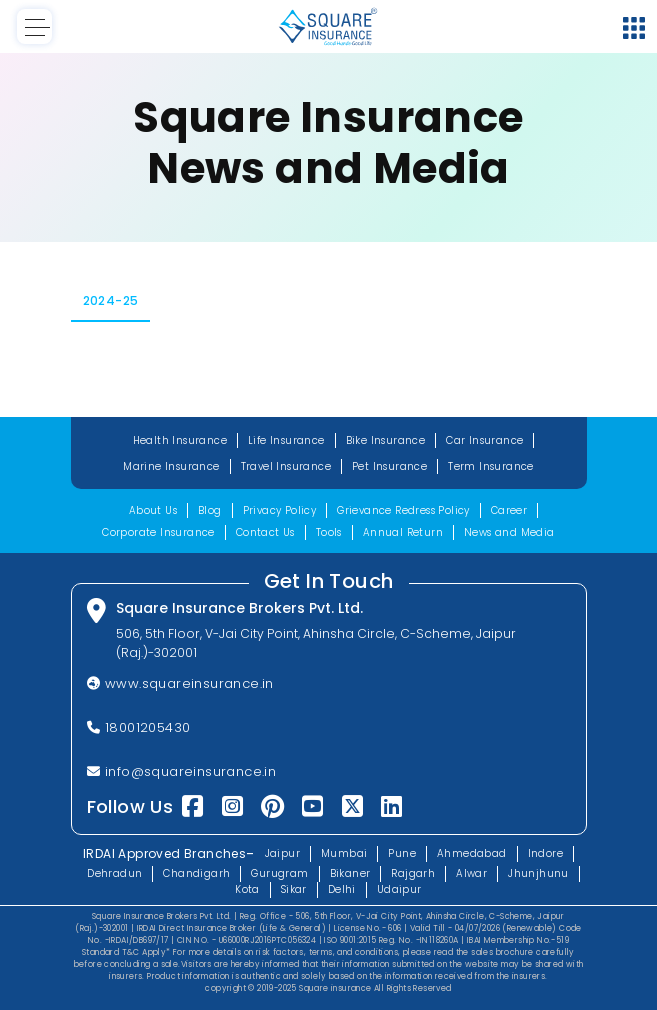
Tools (329, 532)
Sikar (294, 889)
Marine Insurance (171, 466)
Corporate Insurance (158, 532)
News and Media (509, 532)
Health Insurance (180, 440)
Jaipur (282, 853)
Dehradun (114, 873)
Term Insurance (491, 466)
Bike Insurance (386, 440)
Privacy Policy (280, 510)
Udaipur (399, 889)
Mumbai (344, 853)
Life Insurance (286, 440)
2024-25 (111, 300)
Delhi (342, 889)
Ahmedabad (472, 853)
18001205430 (139, 727)
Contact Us (265, 532)
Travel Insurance (286, 466)
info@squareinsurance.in (182, 771)
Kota (247, 889)
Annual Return (403, 532)
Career (509, 510)
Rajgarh (413, 873)
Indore (545, 853)
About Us (153, 510)
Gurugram (279, 873)
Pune (402, 853)
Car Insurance (484, 440)
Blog (210, 510)
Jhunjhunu (538, 873)
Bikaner (350, 873)
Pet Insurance (389, 466)
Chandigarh (196, 873)
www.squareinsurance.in (180, 683)
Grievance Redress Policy (403, 510)
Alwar (471, 873)
